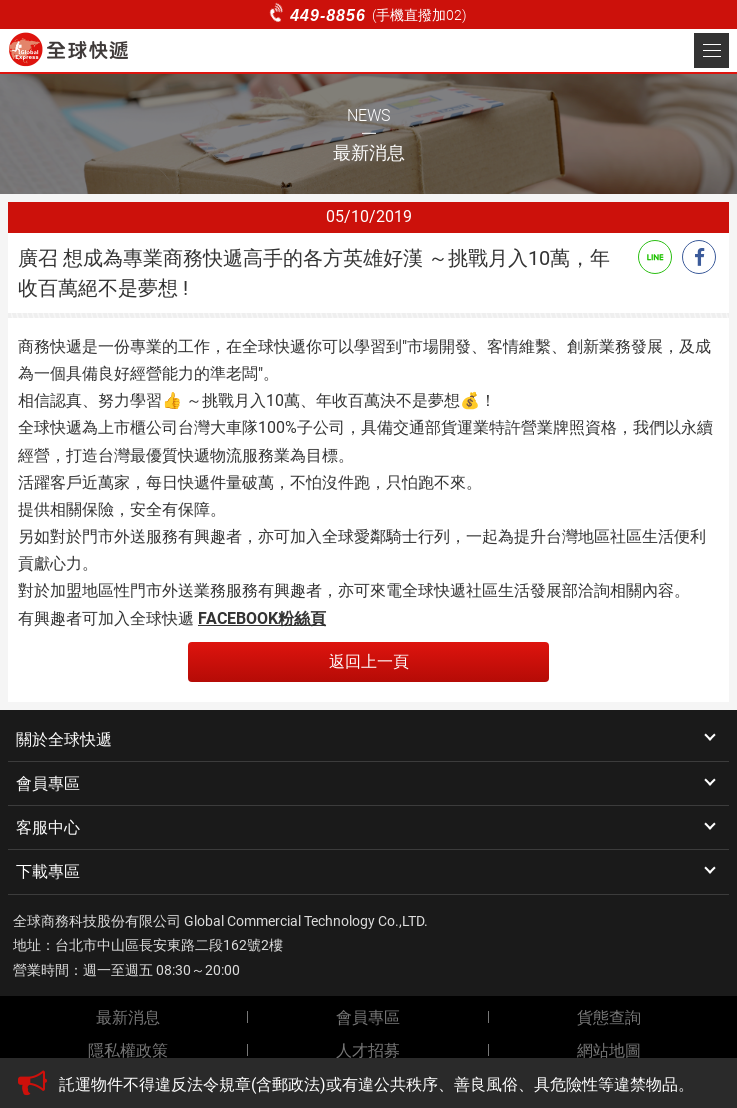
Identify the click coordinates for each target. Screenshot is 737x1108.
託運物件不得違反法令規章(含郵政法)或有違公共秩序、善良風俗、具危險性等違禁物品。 (376, 1084)
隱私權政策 (128, 1050)
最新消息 (128, 1017)
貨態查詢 (609, 1017)
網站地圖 (609, 1050)
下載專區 (48, 871)
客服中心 (48, 827)
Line (655, 257)
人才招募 (368, 1050)
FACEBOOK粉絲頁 (262, 618)
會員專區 (48, 783)
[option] (388, 1085)
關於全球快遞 (64, 739)
